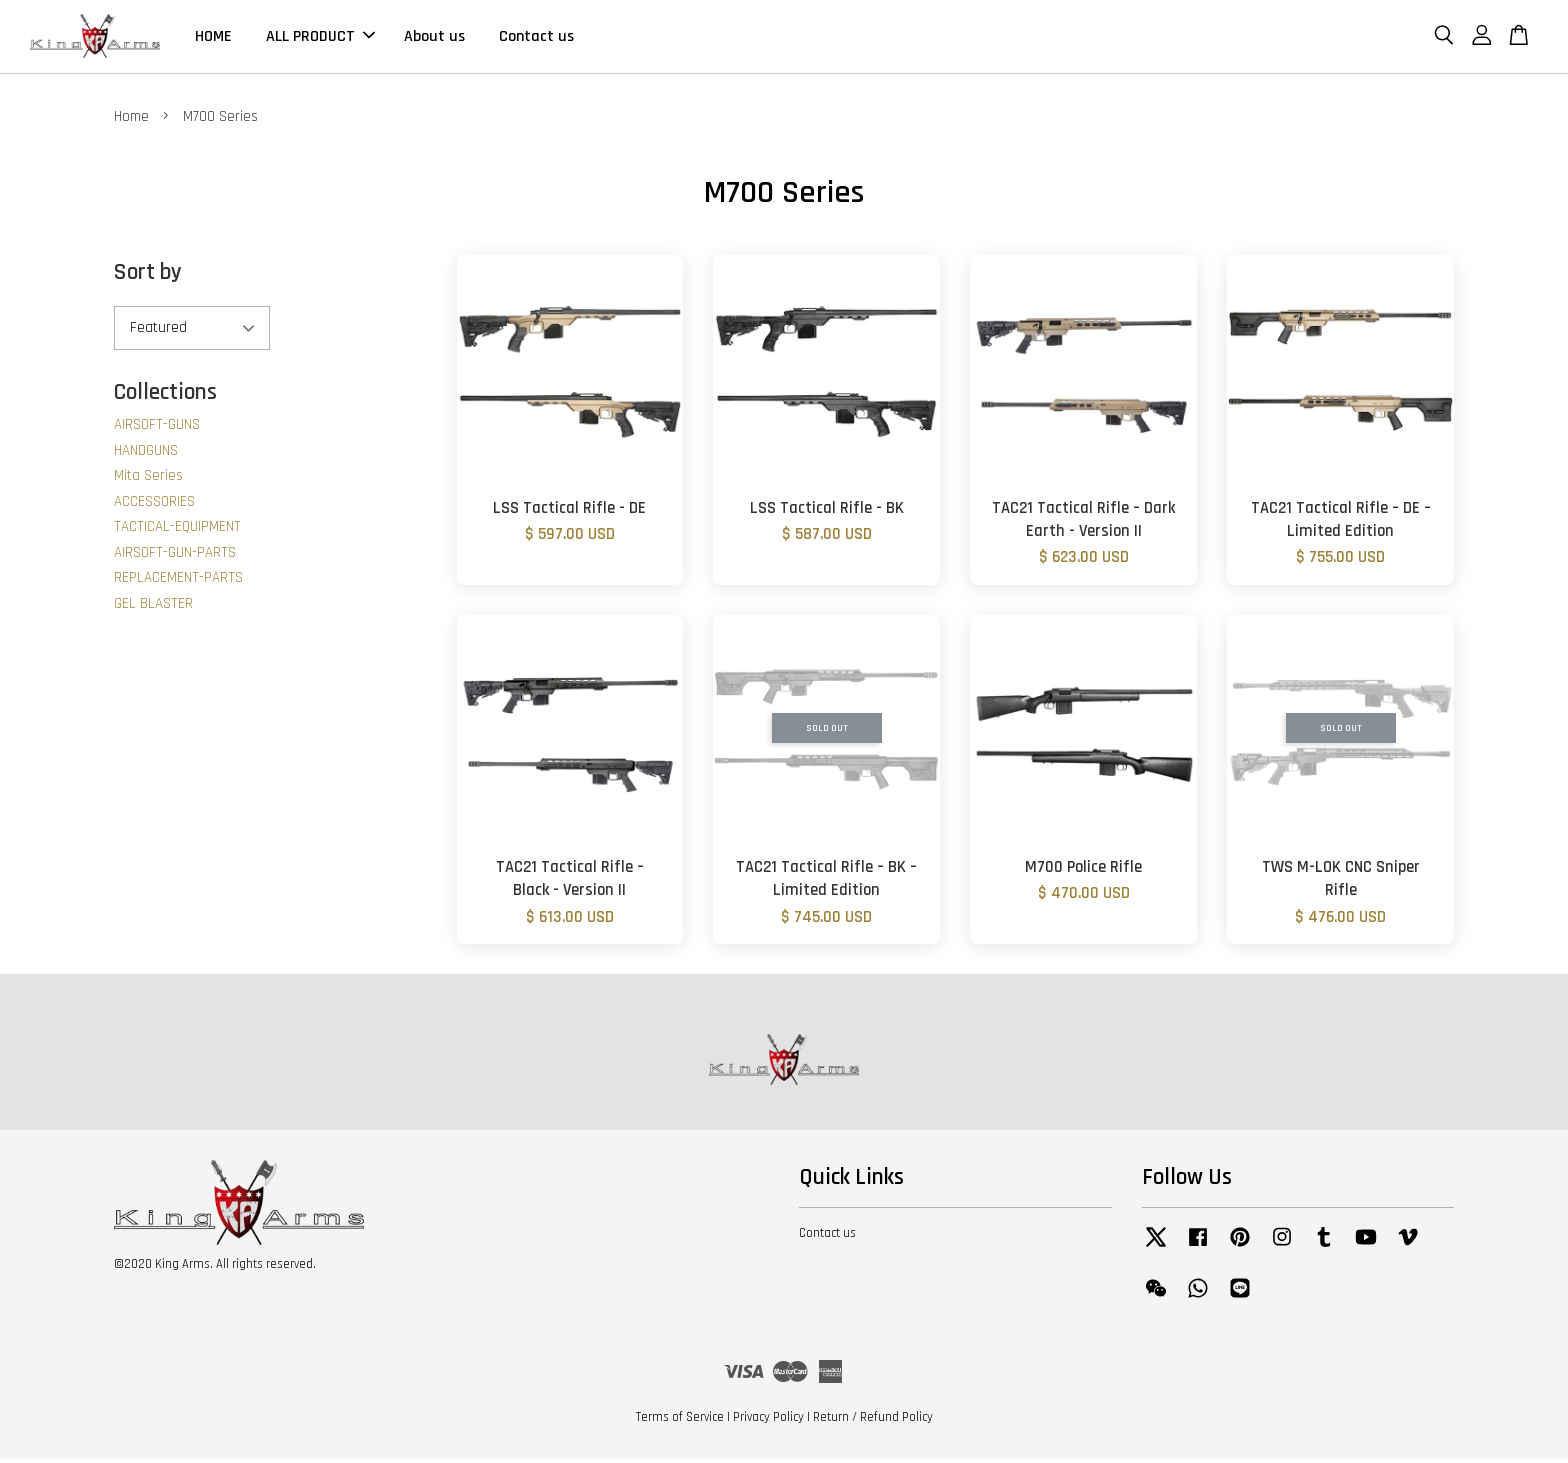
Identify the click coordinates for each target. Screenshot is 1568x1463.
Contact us (536, 38)
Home (131, 120)
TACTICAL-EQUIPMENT (177, 530)
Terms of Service (680, 1421)
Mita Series (148, 479)
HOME (213, 38)
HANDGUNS (146, 454)
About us (434, 38)
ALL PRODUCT (320, 38)
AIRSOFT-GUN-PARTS (175, 556)
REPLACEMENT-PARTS (178, 581)
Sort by (148, 276)
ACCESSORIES (154, 505)
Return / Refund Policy (873, 1421)
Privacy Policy (768, 1421)
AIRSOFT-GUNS (157, 428)
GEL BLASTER (153, 607)
